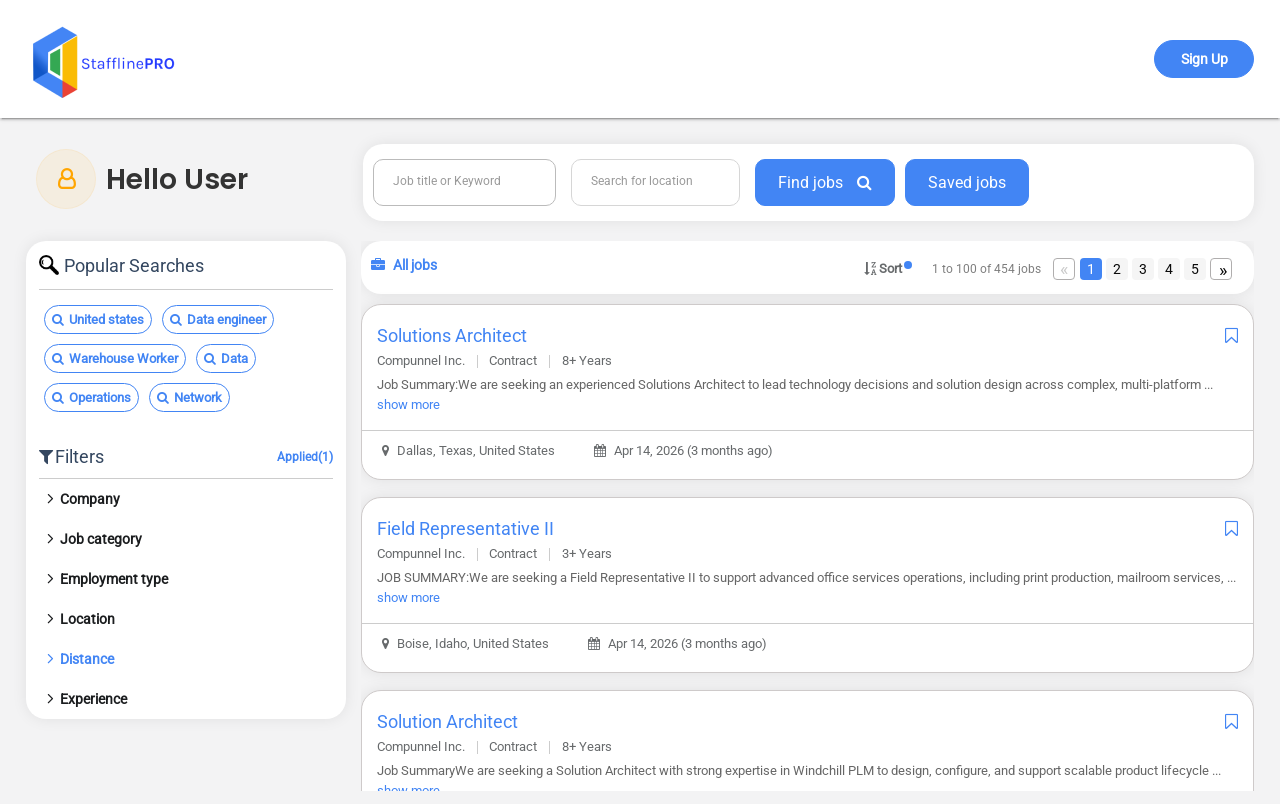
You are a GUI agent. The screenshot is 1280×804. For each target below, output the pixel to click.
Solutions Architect (455, 335)
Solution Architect (450, 721)
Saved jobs (967, 182)
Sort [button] (883, 267)
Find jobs (825, 182)
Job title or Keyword (448, 181)
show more (411, 404)
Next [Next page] (1222, 279)
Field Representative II (468, 528)
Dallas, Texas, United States (471, 450)
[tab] (188, 499)
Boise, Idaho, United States (468, 643)
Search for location (643, 181)
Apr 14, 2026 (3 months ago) (686, 450)
